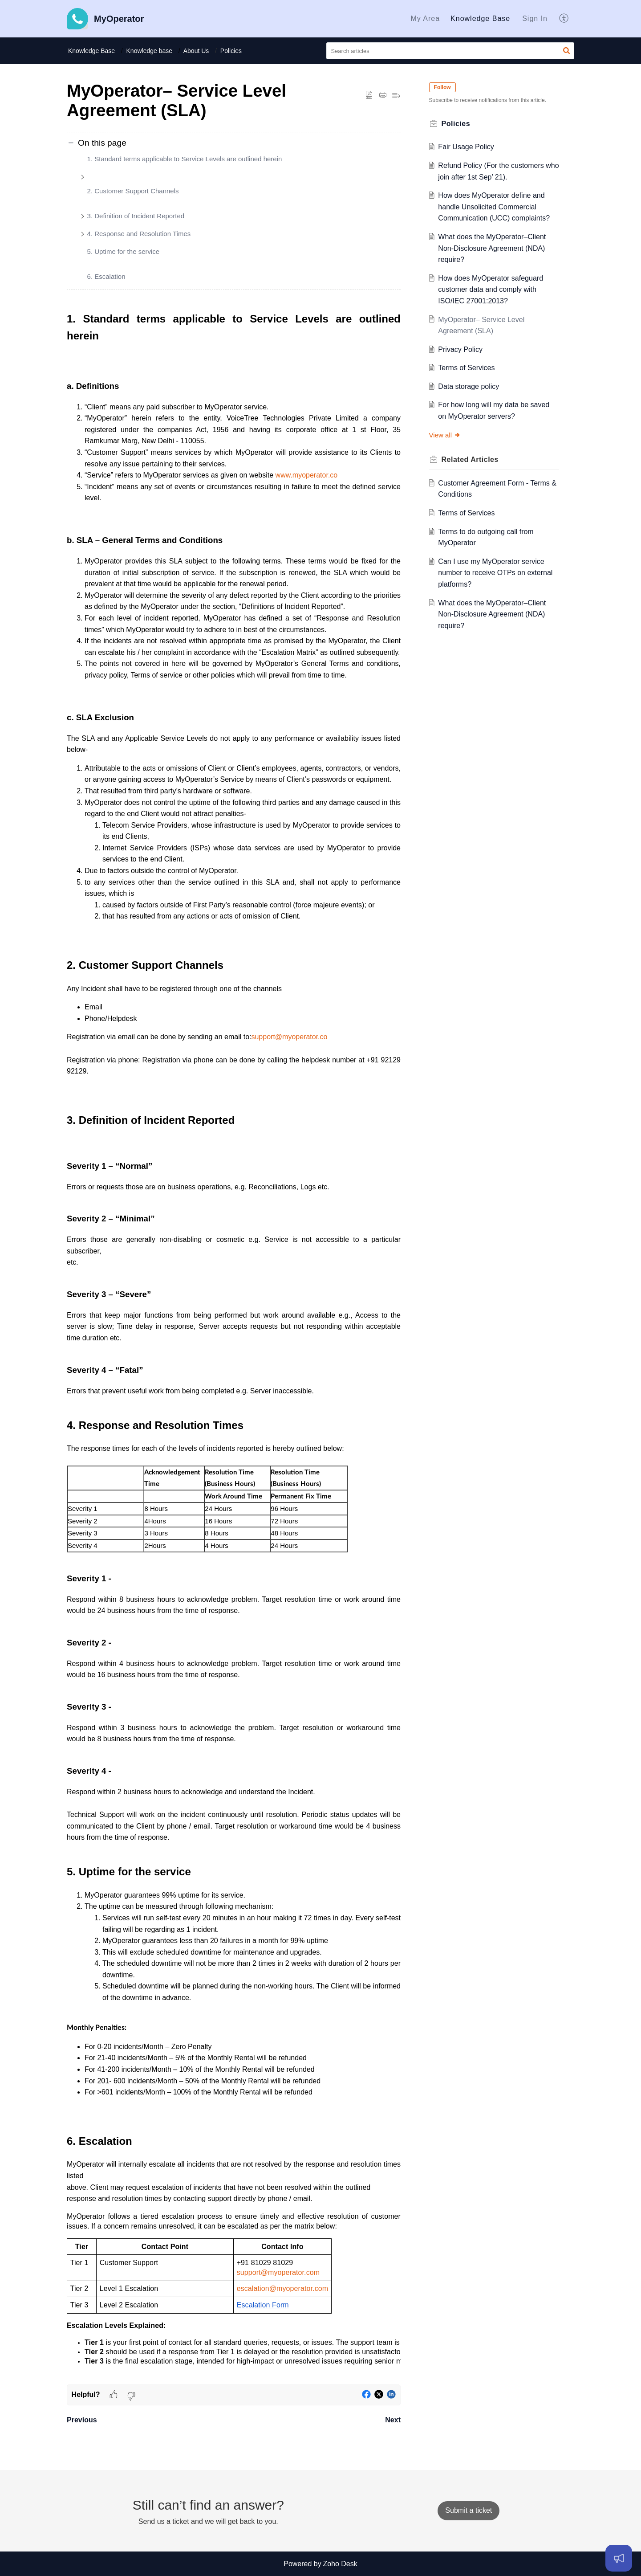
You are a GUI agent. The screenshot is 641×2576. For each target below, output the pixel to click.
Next (393, 2420)
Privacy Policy (460, 349)
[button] (564, 18)
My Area (425, 18)
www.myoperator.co (307, 475)
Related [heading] (470, 459)
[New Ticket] (468, 2510)
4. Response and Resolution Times (139, 233)
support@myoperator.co (289, 1037)
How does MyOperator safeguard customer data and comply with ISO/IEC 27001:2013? (491, 289)
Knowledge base (149, 50)
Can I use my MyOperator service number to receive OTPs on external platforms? (495, 573)
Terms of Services (466, 367)
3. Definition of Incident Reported (135, 216)
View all (445, 435)
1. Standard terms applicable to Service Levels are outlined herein (184, 159)
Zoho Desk (340, 2564)
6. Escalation (106, 276)
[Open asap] (618, 2558)
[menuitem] (425, 18)
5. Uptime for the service (123, 251)
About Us (196, 50)
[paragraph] (234, 1347)
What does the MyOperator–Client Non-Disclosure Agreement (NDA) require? (492, 248)
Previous (82, 2420)
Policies (231, 50)
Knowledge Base (480, 18)
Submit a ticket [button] (468, 2510)
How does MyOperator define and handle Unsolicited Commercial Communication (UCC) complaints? (494, 207)
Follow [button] (442, 87)
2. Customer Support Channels (133, 191)
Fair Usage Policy (466, 147)
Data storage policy (468, 386)
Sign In (535, 18)
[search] (450, 50)
